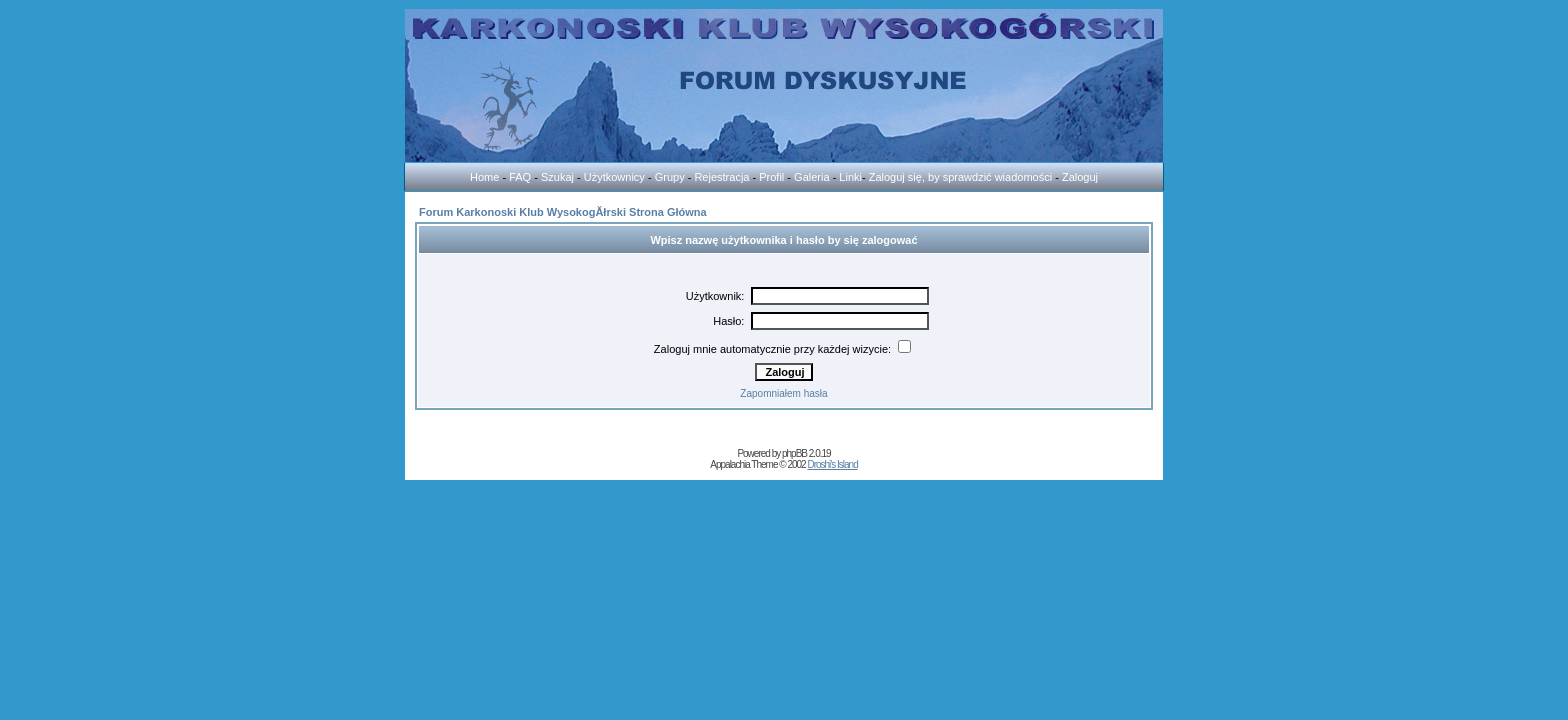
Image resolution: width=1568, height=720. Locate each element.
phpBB (794, 453)
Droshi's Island (832, 464)
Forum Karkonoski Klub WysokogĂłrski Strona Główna (563, 212)
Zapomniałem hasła (783, 393)
